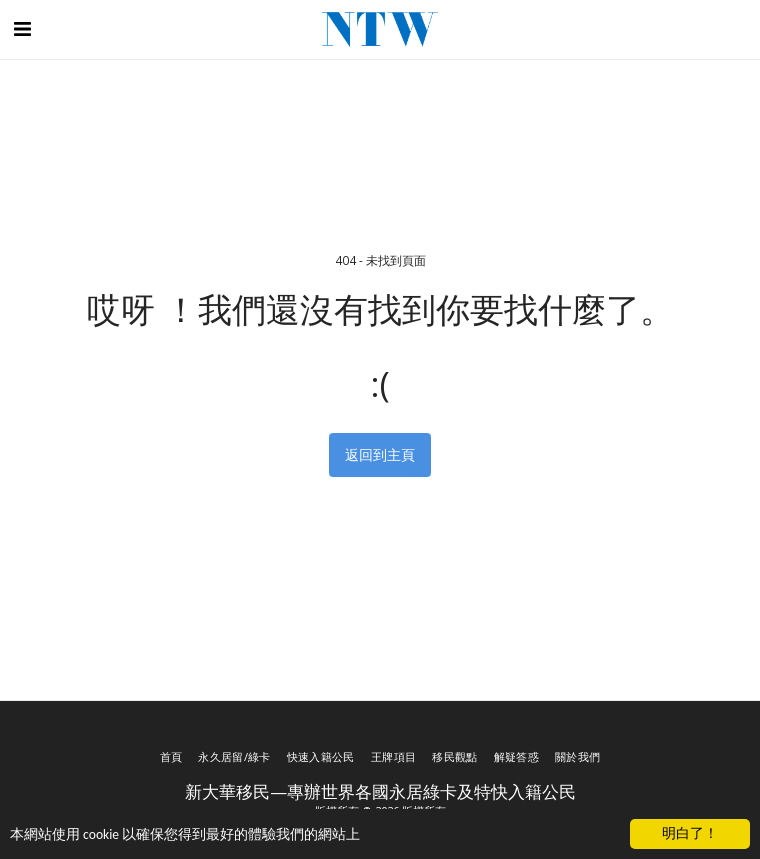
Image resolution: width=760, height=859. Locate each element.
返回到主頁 (380, 454)
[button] (22, 28)
